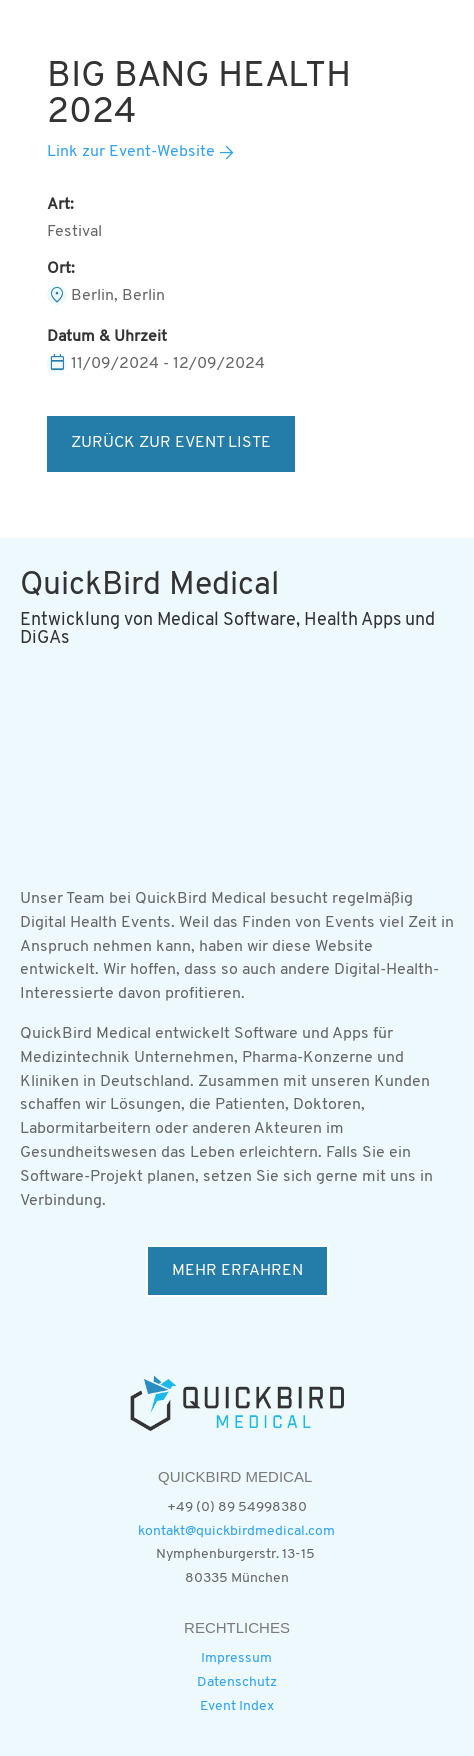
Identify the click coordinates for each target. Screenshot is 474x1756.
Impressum (236, 1658)
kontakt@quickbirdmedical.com (236, 1531)
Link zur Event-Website (131, 152)
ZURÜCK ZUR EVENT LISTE (171, 443)
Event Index (237, 1706)
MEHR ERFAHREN (237, 1271)
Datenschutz (237, 1682)
